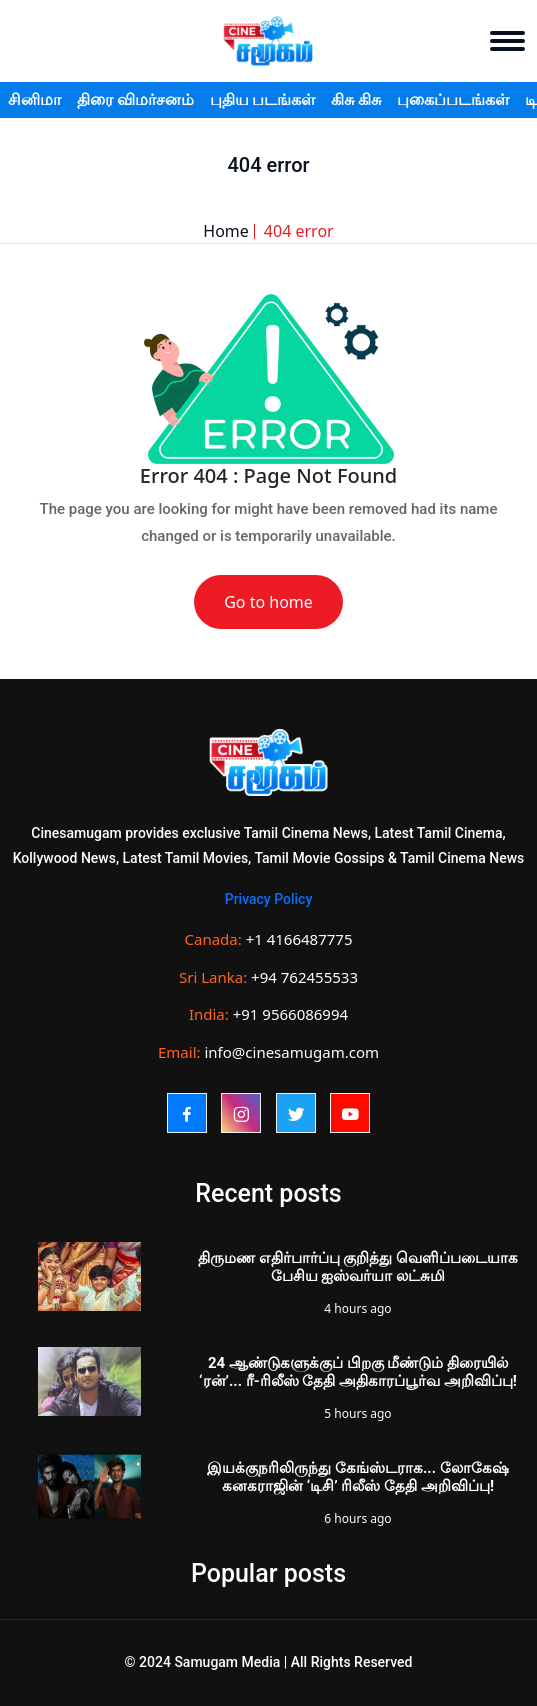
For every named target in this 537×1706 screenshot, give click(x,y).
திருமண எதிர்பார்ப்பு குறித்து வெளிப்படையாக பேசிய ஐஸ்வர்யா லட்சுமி (358, 1267)
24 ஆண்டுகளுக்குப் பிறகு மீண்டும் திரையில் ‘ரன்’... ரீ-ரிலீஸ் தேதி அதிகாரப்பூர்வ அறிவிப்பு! (358, 1372)
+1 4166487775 (299, 939)
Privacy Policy (269, 899)
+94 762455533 (304, 977)
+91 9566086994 (290, 1014)
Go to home (268, 602)
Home (226, 231)
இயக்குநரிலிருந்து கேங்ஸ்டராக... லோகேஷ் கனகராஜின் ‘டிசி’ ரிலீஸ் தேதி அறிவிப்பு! (358, 1477)
